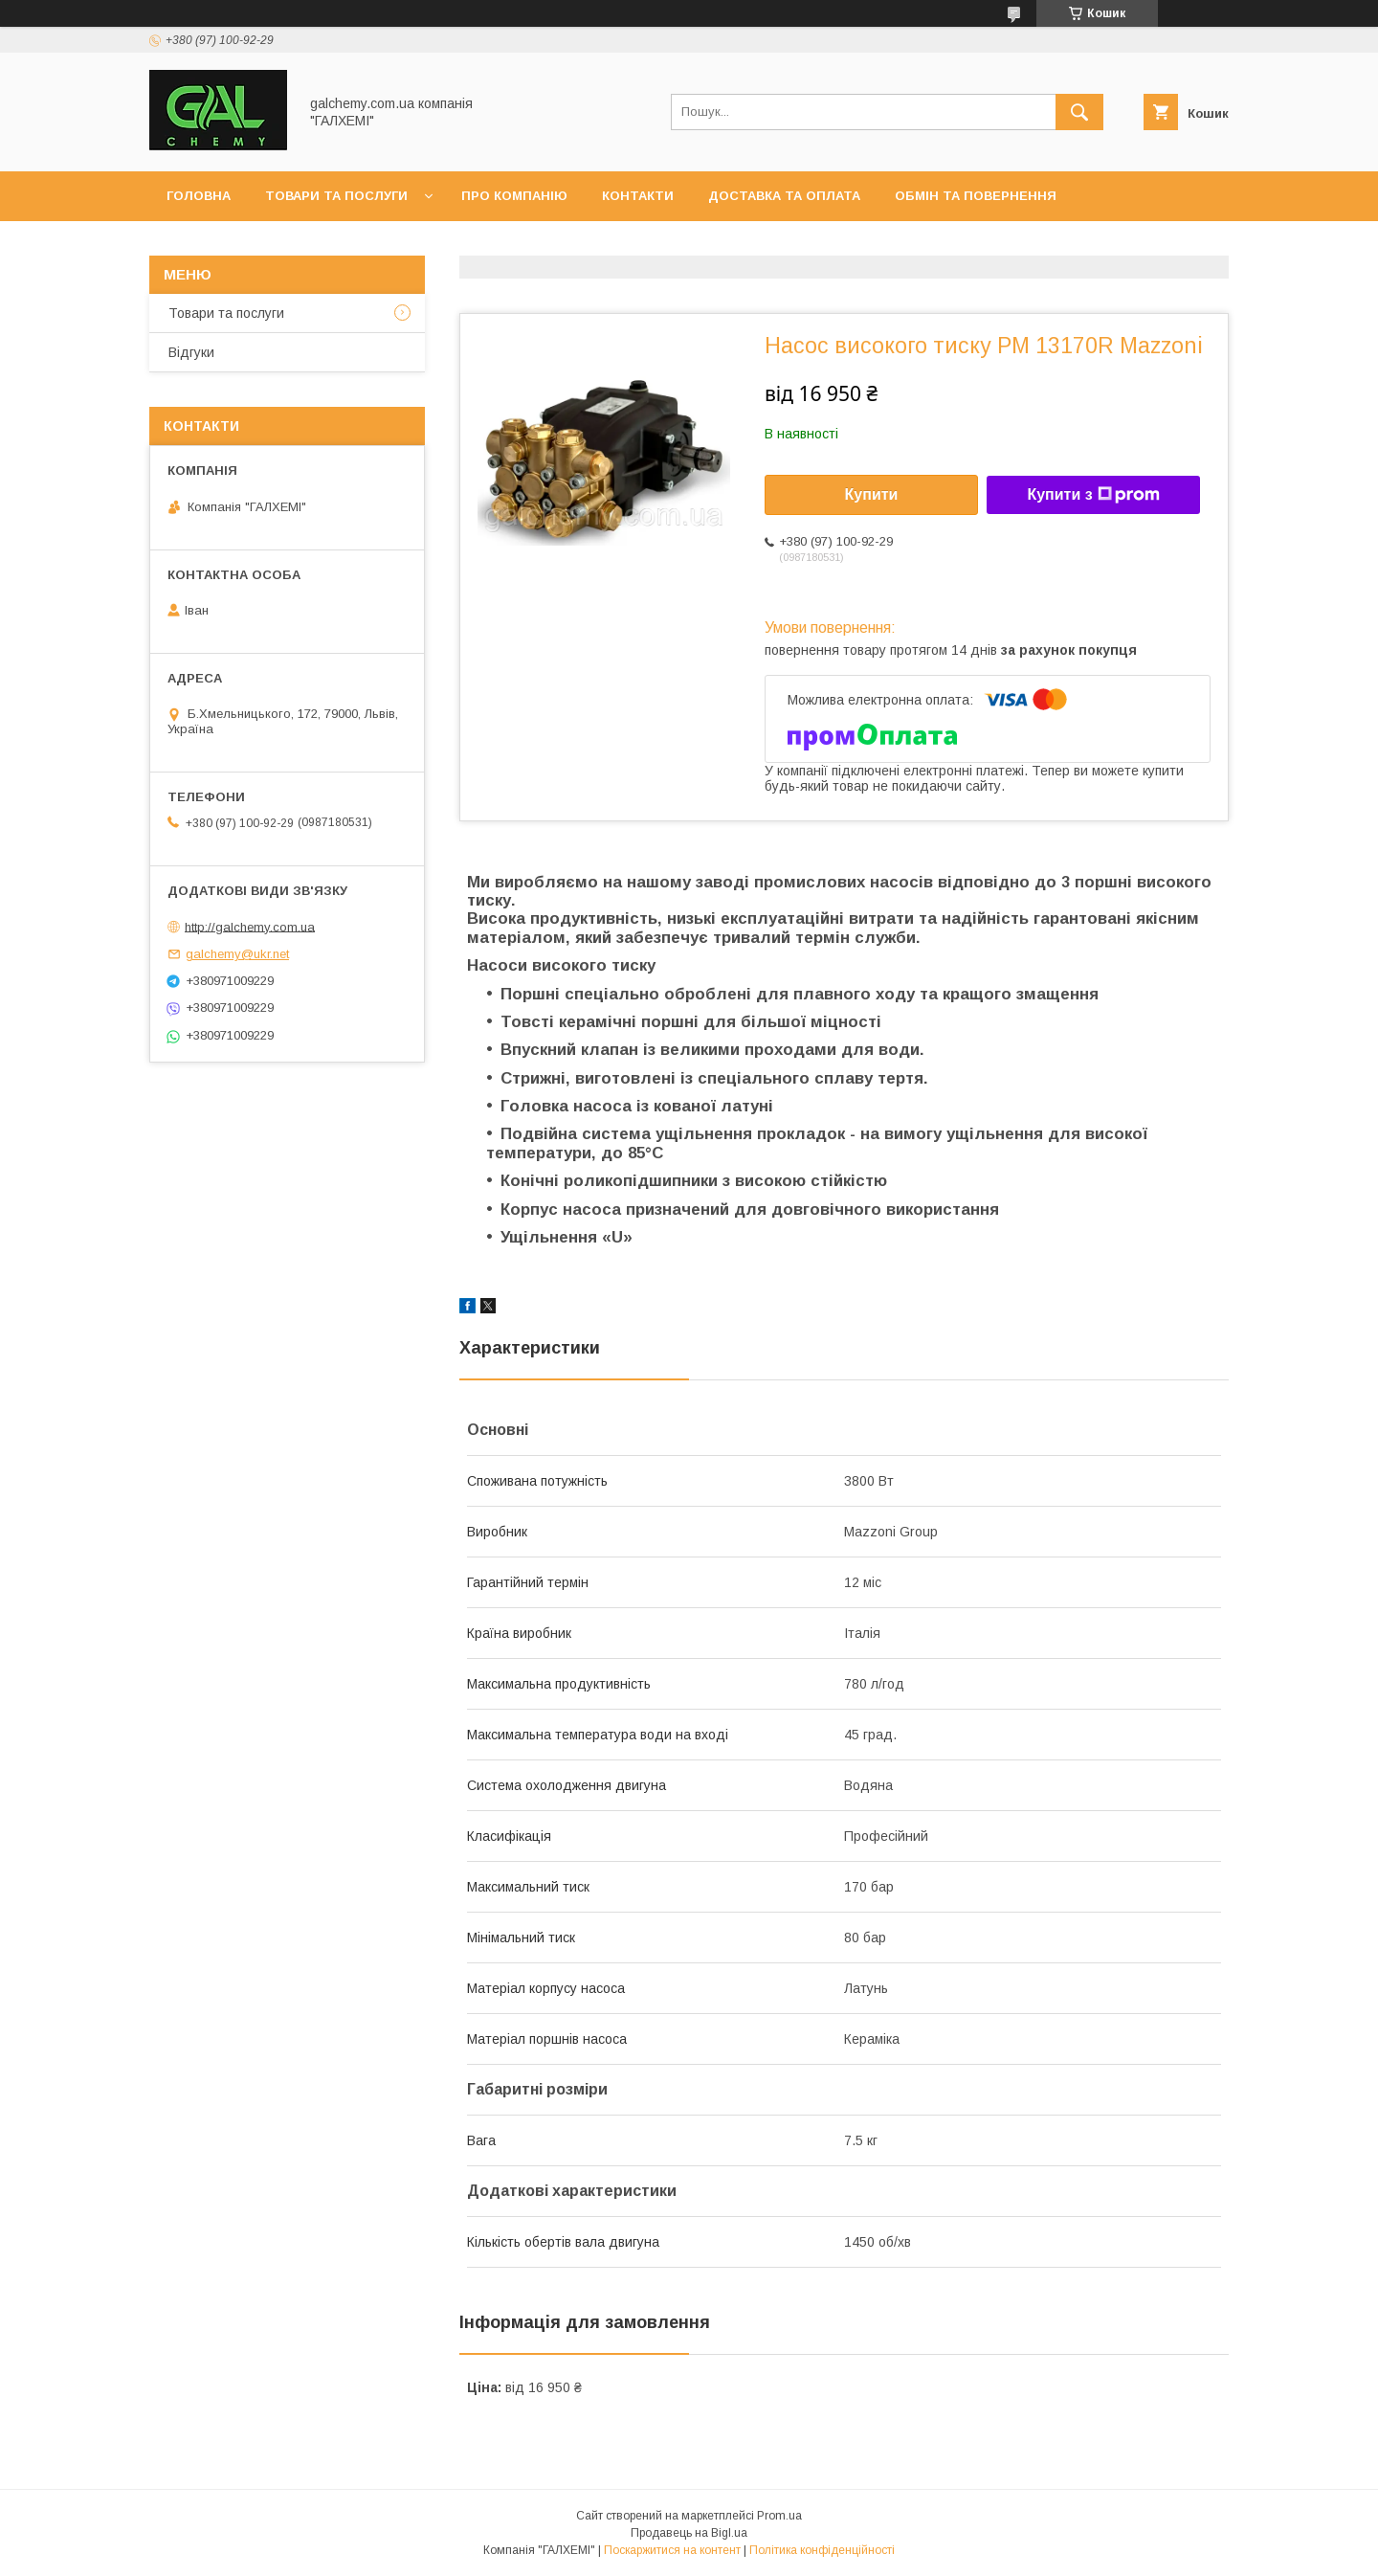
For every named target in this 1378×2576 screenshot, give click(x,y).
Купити (872, 494)
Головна (199, 196)
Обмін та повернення (975, 196)
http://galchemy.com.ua (250, 926)
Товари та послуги (336, 196)
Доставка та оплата (784, 196)
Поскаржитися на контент (672, 2550)
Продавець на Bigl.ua (689, 2533)
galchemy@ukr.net (237, 954)
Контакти (638, 196)
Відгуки (191, 352)
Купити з (1093, 495)
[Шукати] (1079, 112)
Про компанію (514, 196)
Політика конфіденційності (822, 2550)
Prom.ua (779, 2515)
